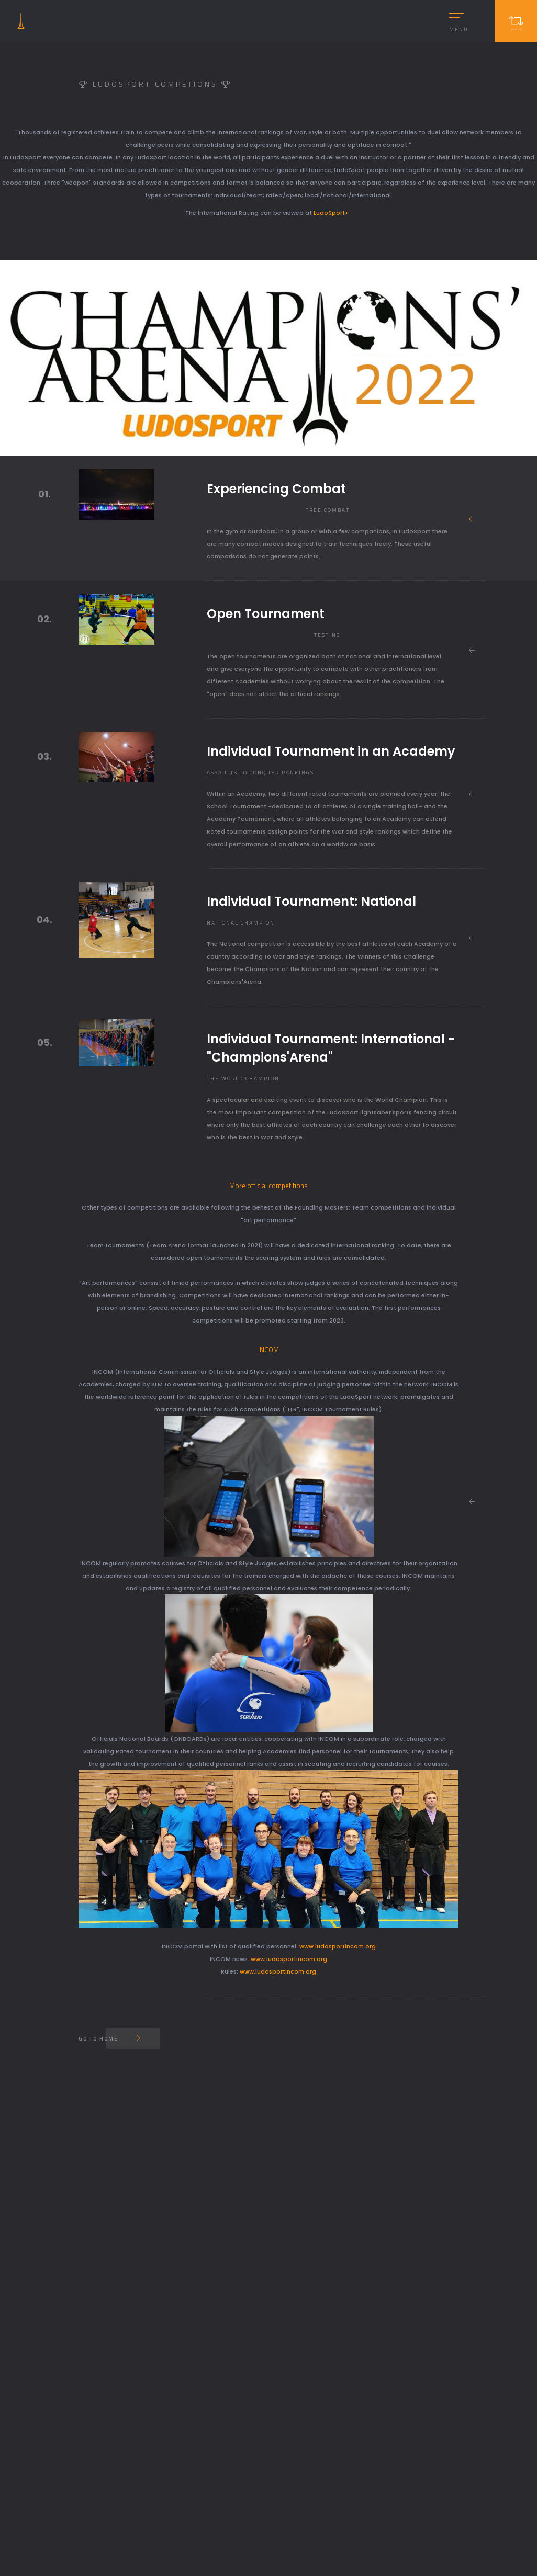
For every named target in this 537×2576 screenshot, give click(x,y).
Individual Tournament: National (311, 901)
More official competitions (268, 1185)
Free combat (327, 510)
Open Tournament (266, 613)
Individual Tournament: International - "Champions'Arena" (331, 1048)
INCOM (268, 1349)
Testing (327, 635)
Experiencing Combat (276, 488)
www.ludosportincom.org (337, 1946)
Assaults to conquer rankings (260, 773)
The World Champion (243, 1078)
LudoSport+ (333, 213)
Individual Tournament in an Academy (331, 751)
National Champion (241, 923)
